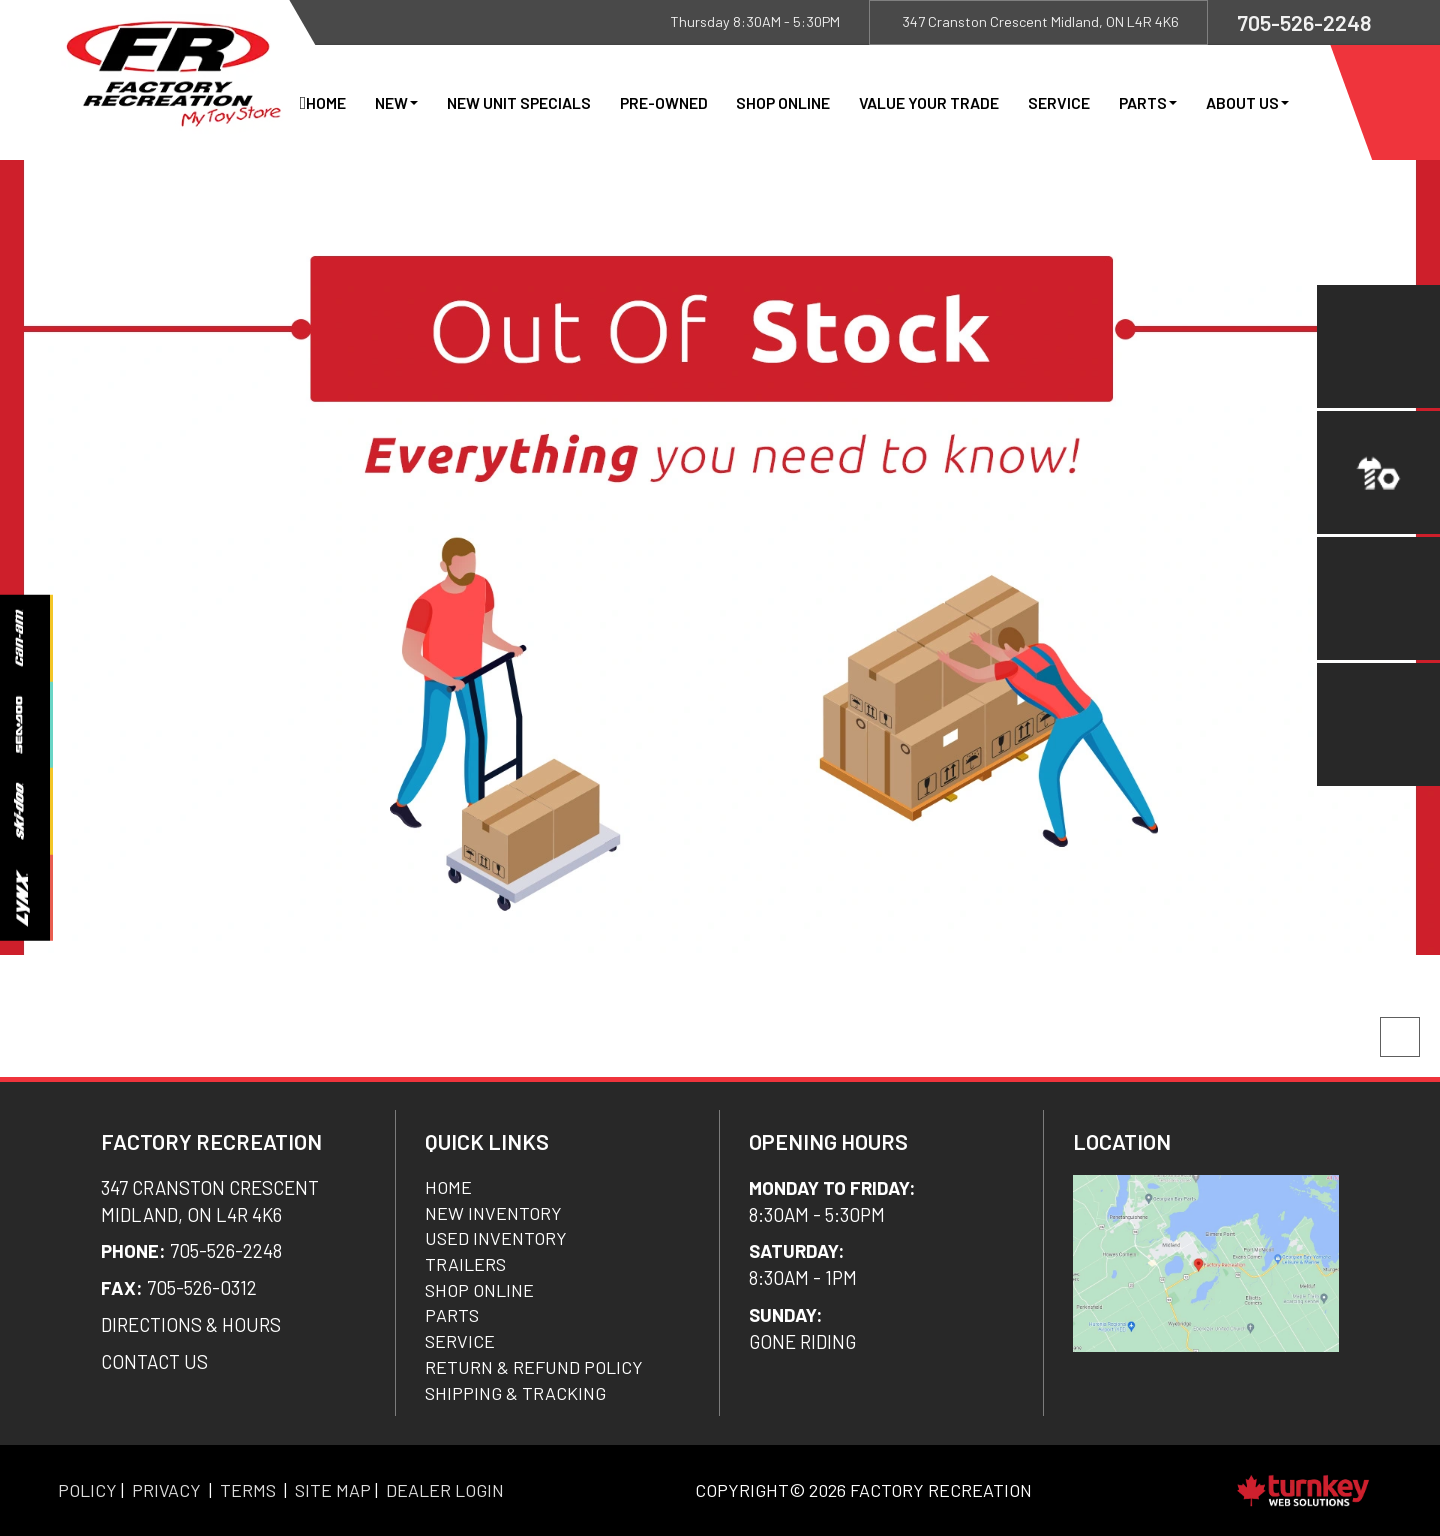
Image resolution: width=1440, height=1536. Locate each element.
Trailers (465, 1264)
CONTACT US (154, 1361)
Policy (87, 1490)
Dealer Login (445, 1490)
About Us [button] (1247, 102)
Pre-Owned (664, 102)
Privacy (166, 1490)
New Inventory (493, 1213)
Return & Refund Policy (534, 1367)
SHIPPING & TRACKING (515, 1393)
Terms (248, 1490)
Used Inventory (496, 1238)
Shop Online (783, 102)
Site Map (333, 1490)
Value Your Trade (929, 102)
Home (326, 102)
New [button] (396, 102)
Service (1059, 102)
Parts (452, 1315)
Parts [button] (1148, 102)
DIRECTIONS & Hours (191, 1324)
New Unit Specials (519, 102)
